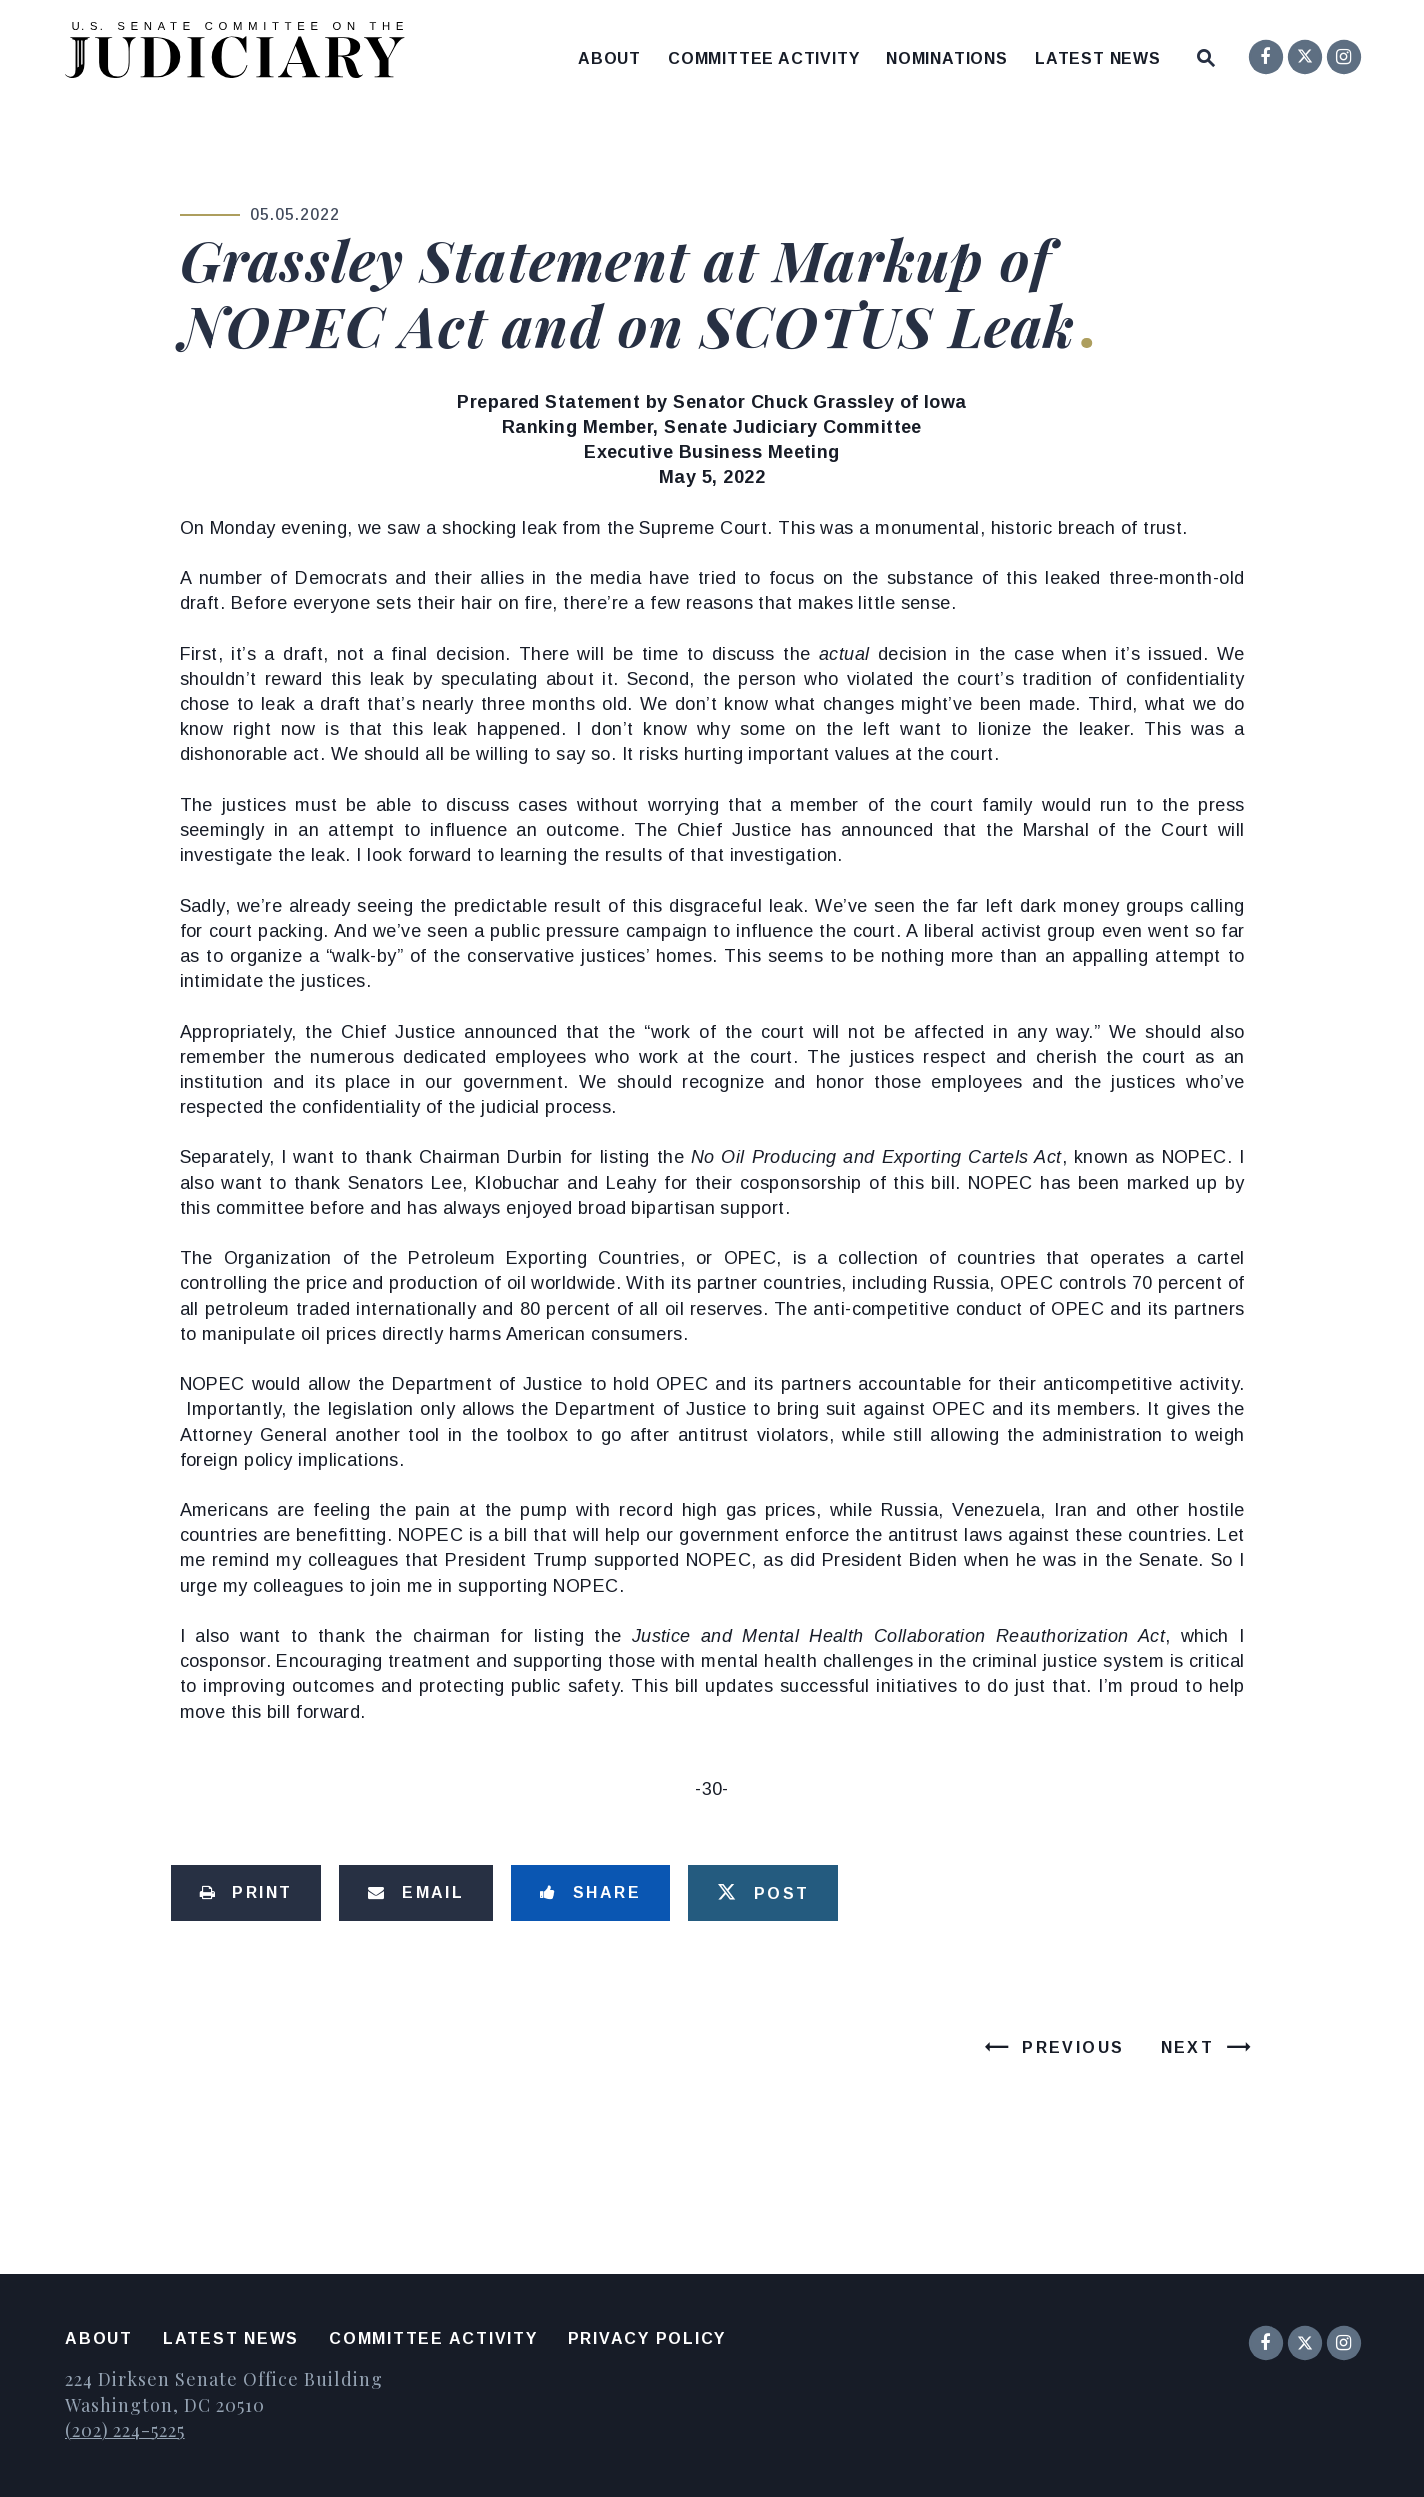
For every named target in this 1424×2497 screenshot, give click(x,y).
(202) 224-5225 (125, 2430)
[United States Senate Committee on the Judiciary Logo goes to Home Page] (241, 53)
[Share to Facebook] (590, 1893)
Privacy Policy (647, 2338)
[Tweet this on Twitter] (763, 1893)
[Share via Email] (416, 1893)
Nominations (947, 59)
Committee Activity (763, 59)
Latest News (1098, 59)
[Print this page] (246, 1893)
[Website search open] (1206, 53)
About (609, 59)
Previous (1073, 2047)
